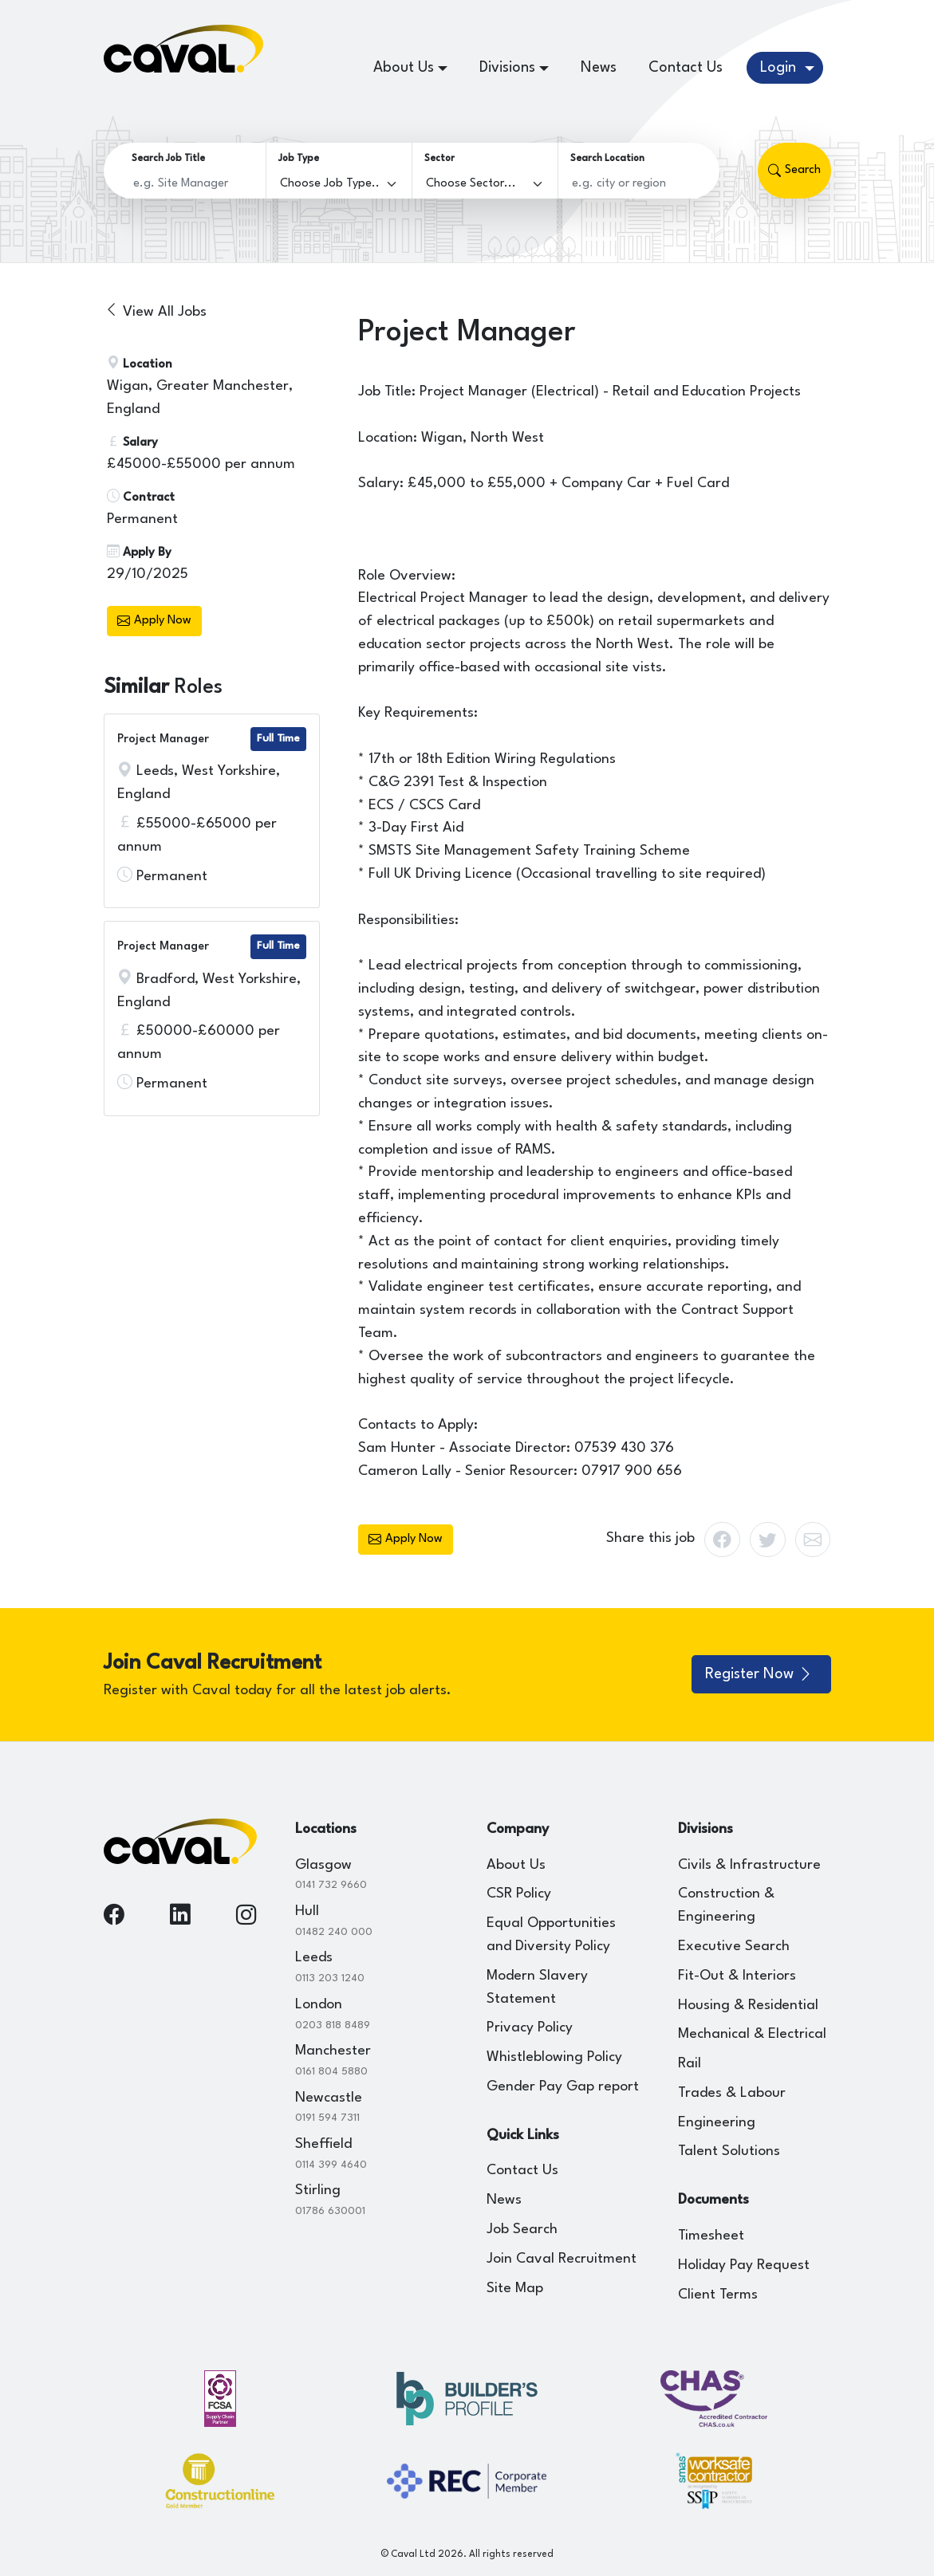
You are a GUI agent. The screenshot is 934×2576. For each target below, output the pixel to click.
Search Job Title (168, 158)
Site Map (515, 2288)
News (599, 68)
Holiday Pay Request (744, 2265)
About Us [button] (403, 68)
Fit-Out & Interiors (737, 1976)
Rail (689, 2064)
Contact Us (685, 68)
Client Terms (718, 2295)
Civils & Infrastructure (749, 1865)
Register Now (759, 1674)
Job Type (298, 158)
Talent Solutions (729, 2151)
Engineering (716, 2123)
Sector (439, 158)
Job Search (522, 2229)
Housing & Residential (748, 2005)
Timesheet (711, 2236)
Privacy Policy (530, 2028)
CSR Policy (519, 1894)
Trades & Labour (732, 2093)
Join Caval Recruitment (561, 2259)
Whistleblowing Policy (554, 2057)
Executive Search (734, 1946)
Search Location (607, 158)
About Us (516, 1865)
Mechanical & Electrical (752, 2034)
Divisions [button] (507, 68)
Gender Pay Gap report (563, 2087)
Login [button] (780, 68)
